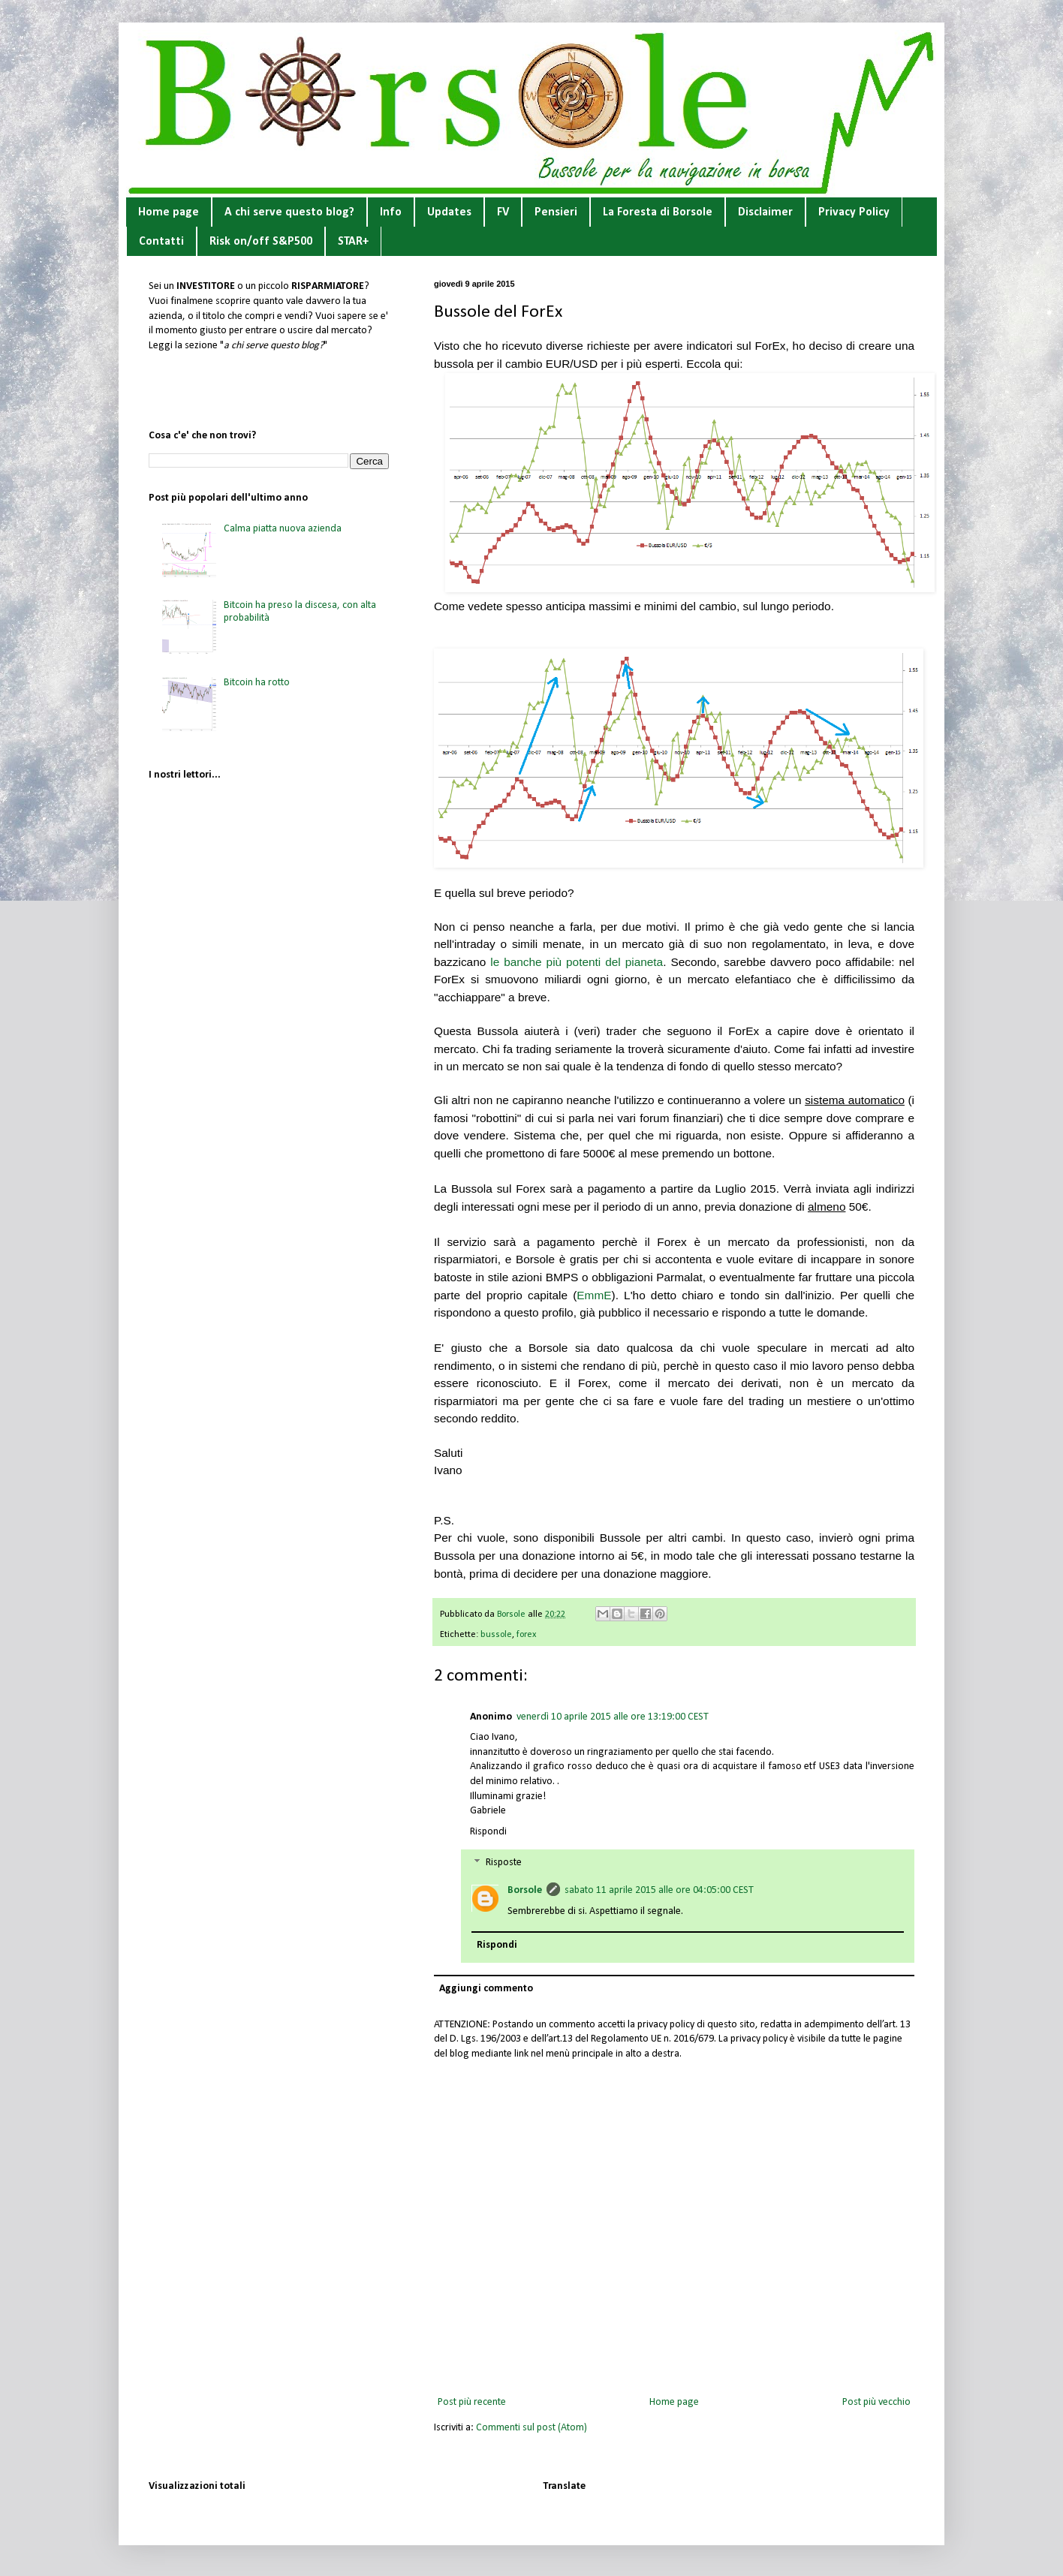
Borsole (524, 1890)
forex (526, 1634)
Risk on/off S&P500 (260, 242)
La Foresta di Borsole (657, 212)
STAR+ (353, 242)
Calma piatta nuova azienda (283, 528)
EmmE (594, 1295)
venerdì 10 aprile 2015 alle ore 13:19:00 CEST (612, 1717)
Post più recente (472, 2402)
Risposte (504, 1863)
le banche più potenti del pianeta (576, 961)
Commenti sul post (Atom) (531, 2427)
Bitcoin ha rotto (257, 682)
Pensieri (556, 212)
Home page (168, 212)
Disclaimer (765, 212)
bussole (496, 1634)
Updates (449, 212)
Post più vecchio (876, 2402)
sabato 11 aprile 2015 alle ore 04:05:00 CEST (659, 1890)
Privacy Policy (854, 212)
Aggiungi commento (486, 1988)
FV (503, 212)
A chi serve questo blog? (289, 212)
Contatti (161, 242)
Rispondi (488, 1831)
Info (391, 212)
